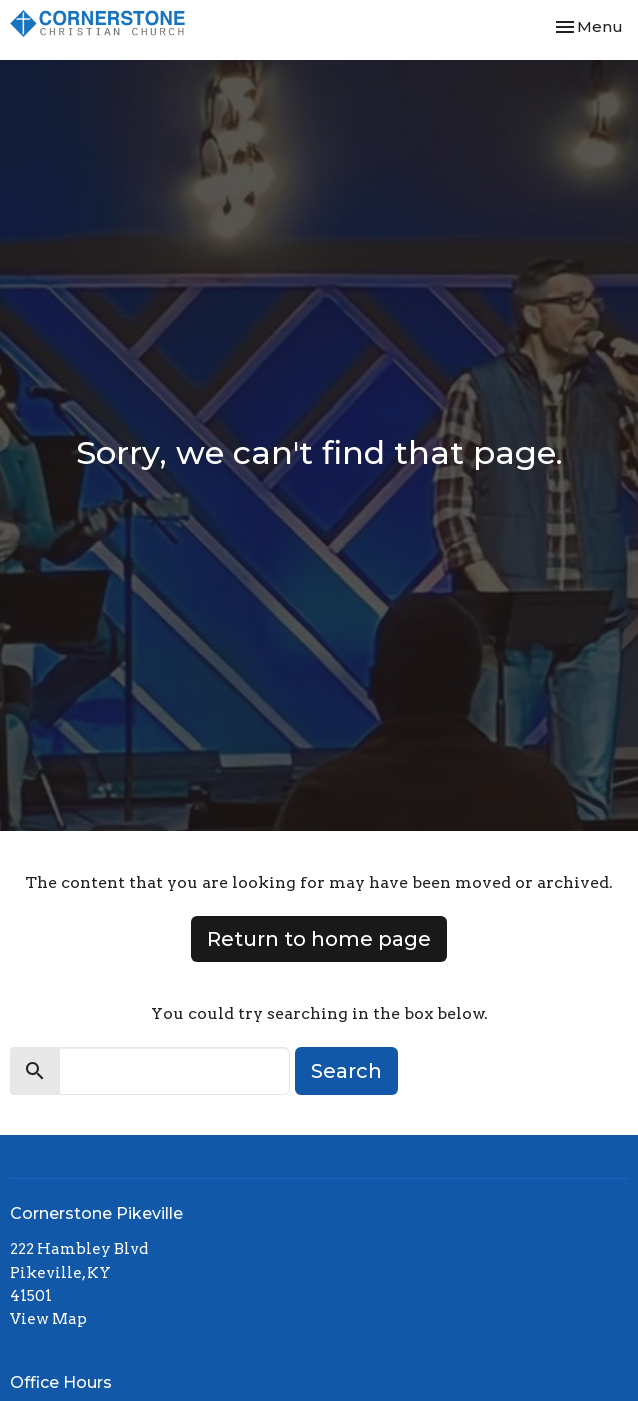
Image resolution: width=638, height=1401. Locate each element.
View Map (48, 1319)
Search (346, 1071)
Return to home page (319, 939)
